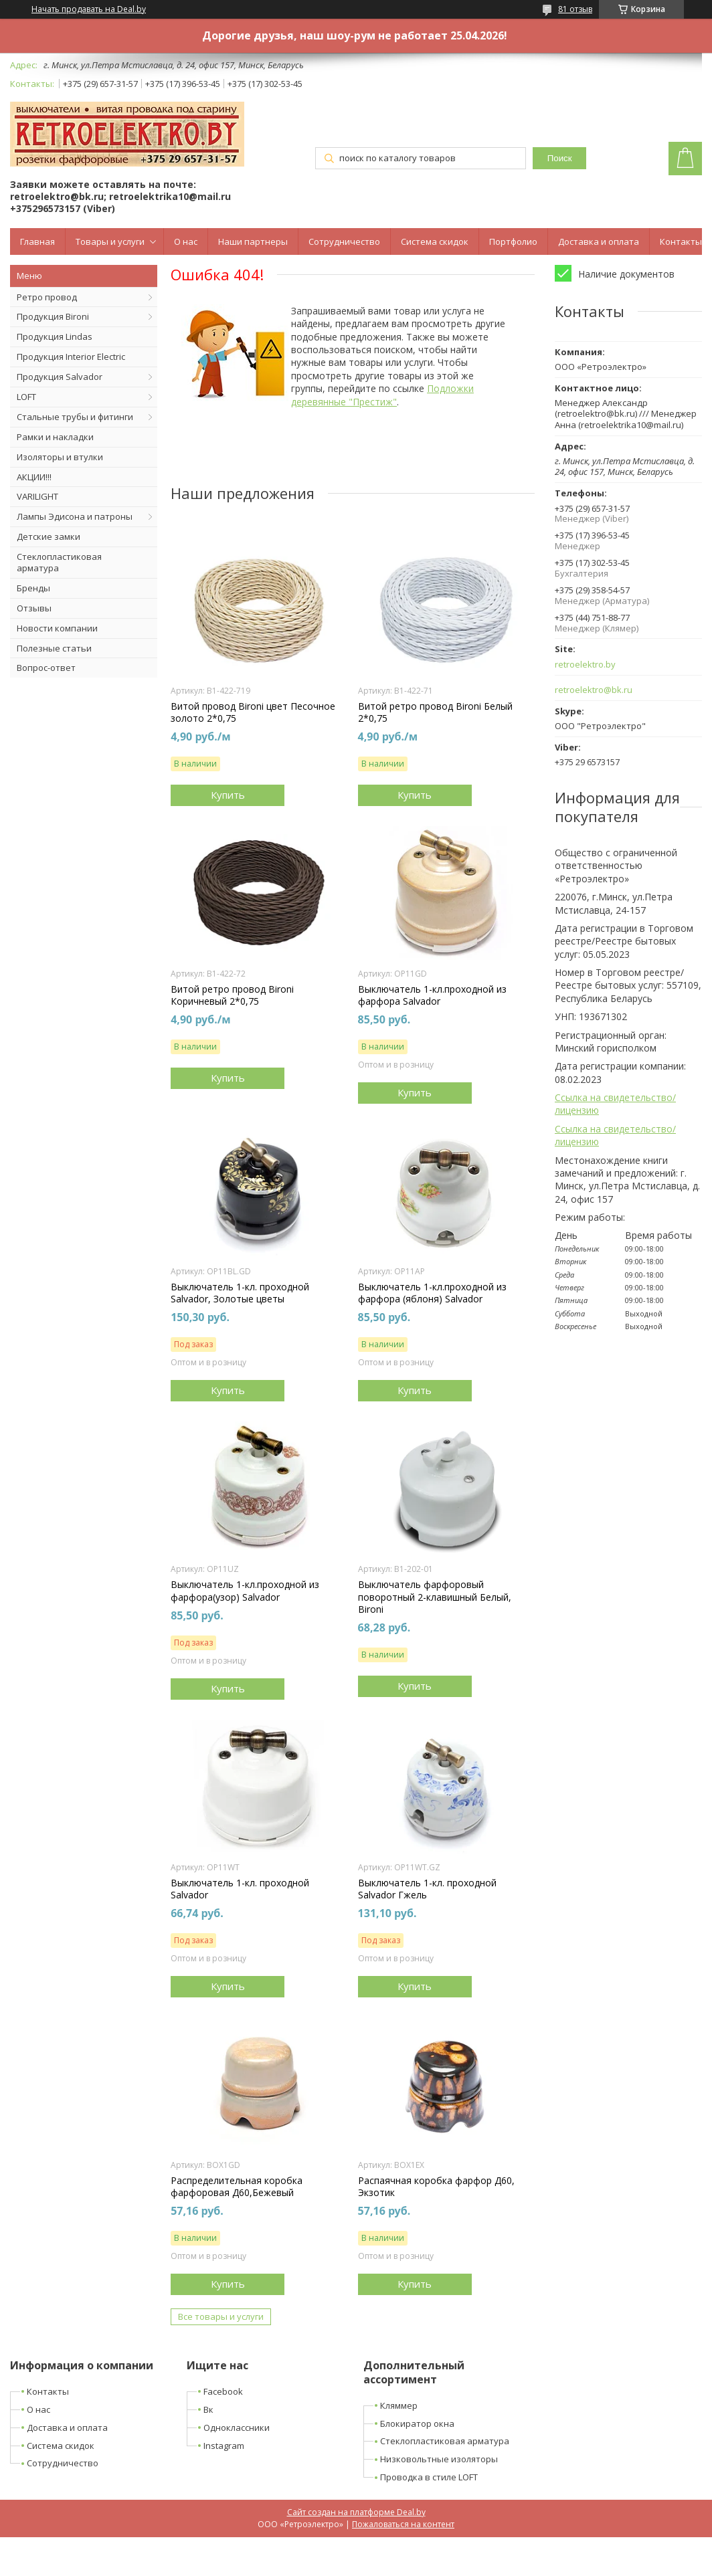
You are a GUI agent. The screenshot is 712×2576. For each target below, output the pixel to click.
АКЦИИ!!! (34, 477)
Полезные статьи (54, 648)
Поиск (559, 158)
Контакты (681, 241)
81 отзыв (575, 9)
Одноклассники (236, 2427)
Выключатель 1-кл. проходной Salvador (240, 1889)
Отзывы (34, 608)
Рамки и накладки (55, 437)
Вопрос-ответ (46, 668)
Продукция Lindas (54, 336)
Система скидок (434, 241)
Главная (37, 241)
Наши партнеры (253, 241)
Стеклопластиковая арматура (59, 562)
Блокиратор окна (417, 2423)
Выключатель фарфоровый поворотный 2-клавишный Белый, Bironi (434, 1597)
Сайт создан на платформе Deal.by (356, 2512)
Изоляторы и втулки (60, 457)
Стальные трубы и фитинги (75, 417)
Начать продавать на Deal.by (88, 9)
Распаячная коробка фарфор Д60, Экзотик (436, 2187)
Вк (208, 2409)
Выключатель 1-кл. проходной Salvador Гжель (427, 1889)
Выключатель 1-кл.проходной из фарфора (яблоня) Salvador (432, 1293)
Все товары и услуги (221, 2316)
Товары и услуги (110, 241)
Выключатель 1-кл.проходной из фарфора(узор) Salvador (245, 1591)
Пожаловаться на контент (403, 2524)
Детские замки (48, 536)
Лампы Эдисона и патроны (74, 516)
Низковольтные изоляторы (439, 2459)
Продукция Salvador (59, 377)
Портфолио (513, 241)
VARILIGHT (37, 496)
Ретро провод (47, 297)
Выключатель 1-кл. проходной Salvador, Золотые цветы (240, 1293)
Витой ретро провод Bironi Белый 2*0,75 (435, 712)
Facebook (223, 2391)
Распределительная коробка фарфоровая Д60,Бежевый (236, 2187)
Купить (228, 794)
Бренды (33, 588)
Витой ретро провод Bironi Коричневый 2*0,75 (232, 995)
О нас (185, 241)
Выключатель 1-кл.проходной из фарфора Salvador (432, 995)
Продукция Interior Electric (71, 357)
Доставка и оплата (598, 241)
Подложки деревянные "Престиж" (382, 394)
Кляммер (399, 2405)
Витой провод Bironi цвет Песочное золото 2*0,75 (253, 712)
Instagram (223, 2446)
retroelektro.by (585, 664)
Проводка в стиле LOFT (429, 2477)
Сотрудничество (344, 241)
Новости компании (57, 628)
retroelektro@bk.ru (593, 690)
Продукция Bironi (53, 316)
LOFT (26, 397)
